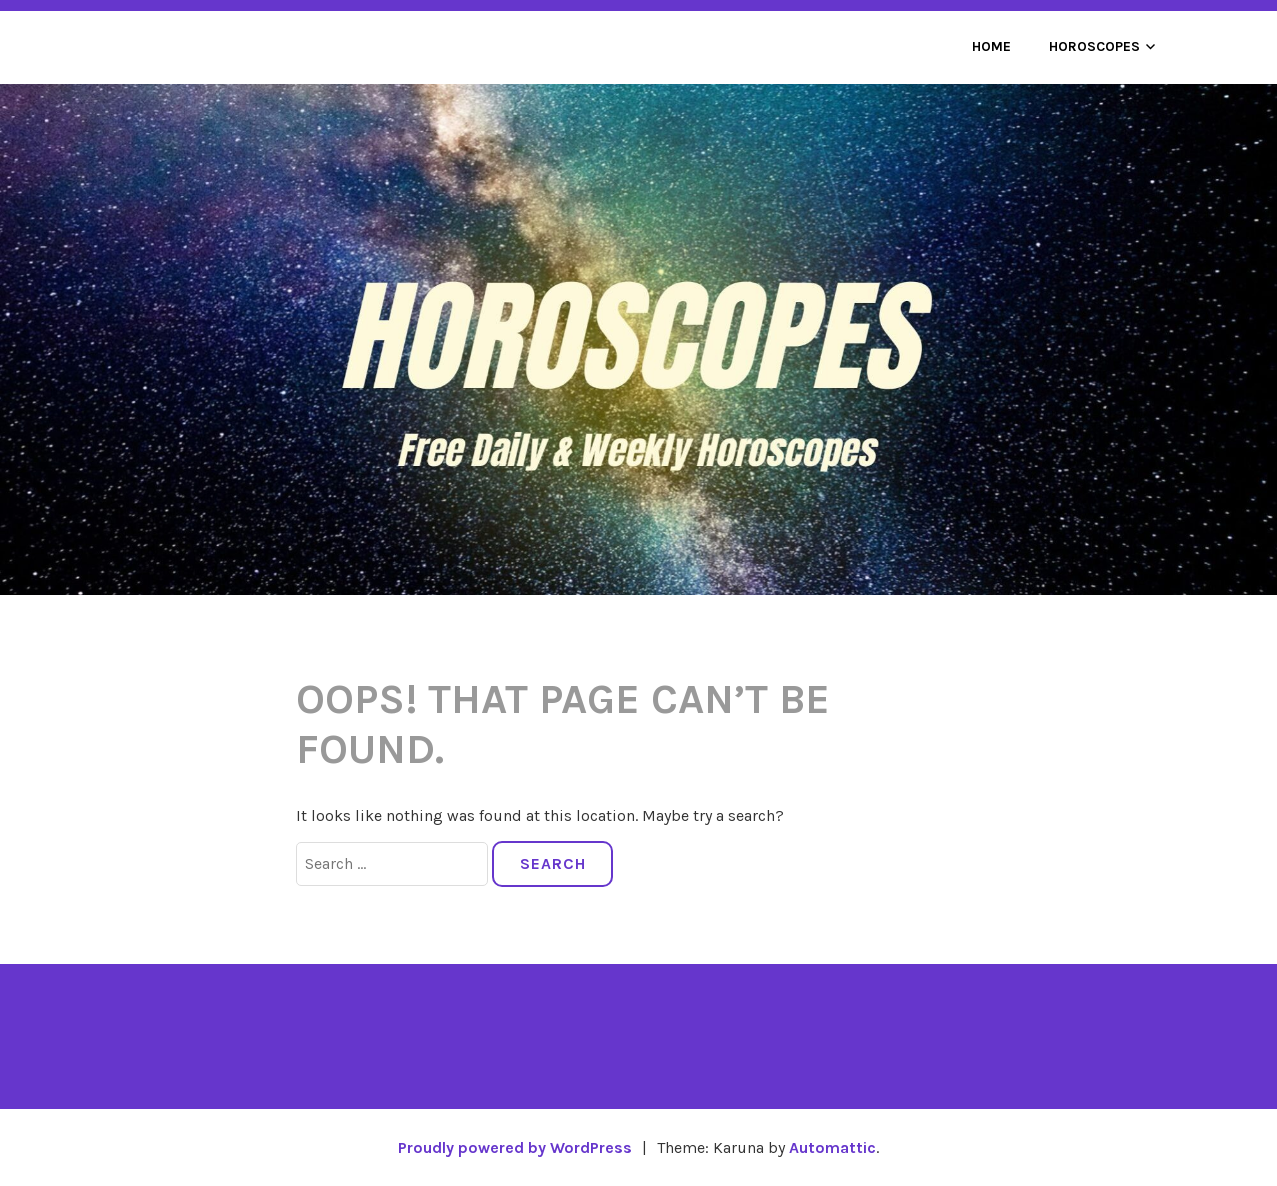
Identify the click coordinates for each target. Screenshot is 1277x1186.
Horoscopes (1094, 46)
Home (991, 46)
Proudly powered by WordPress (515, 1147)
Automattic (832, 1147)
